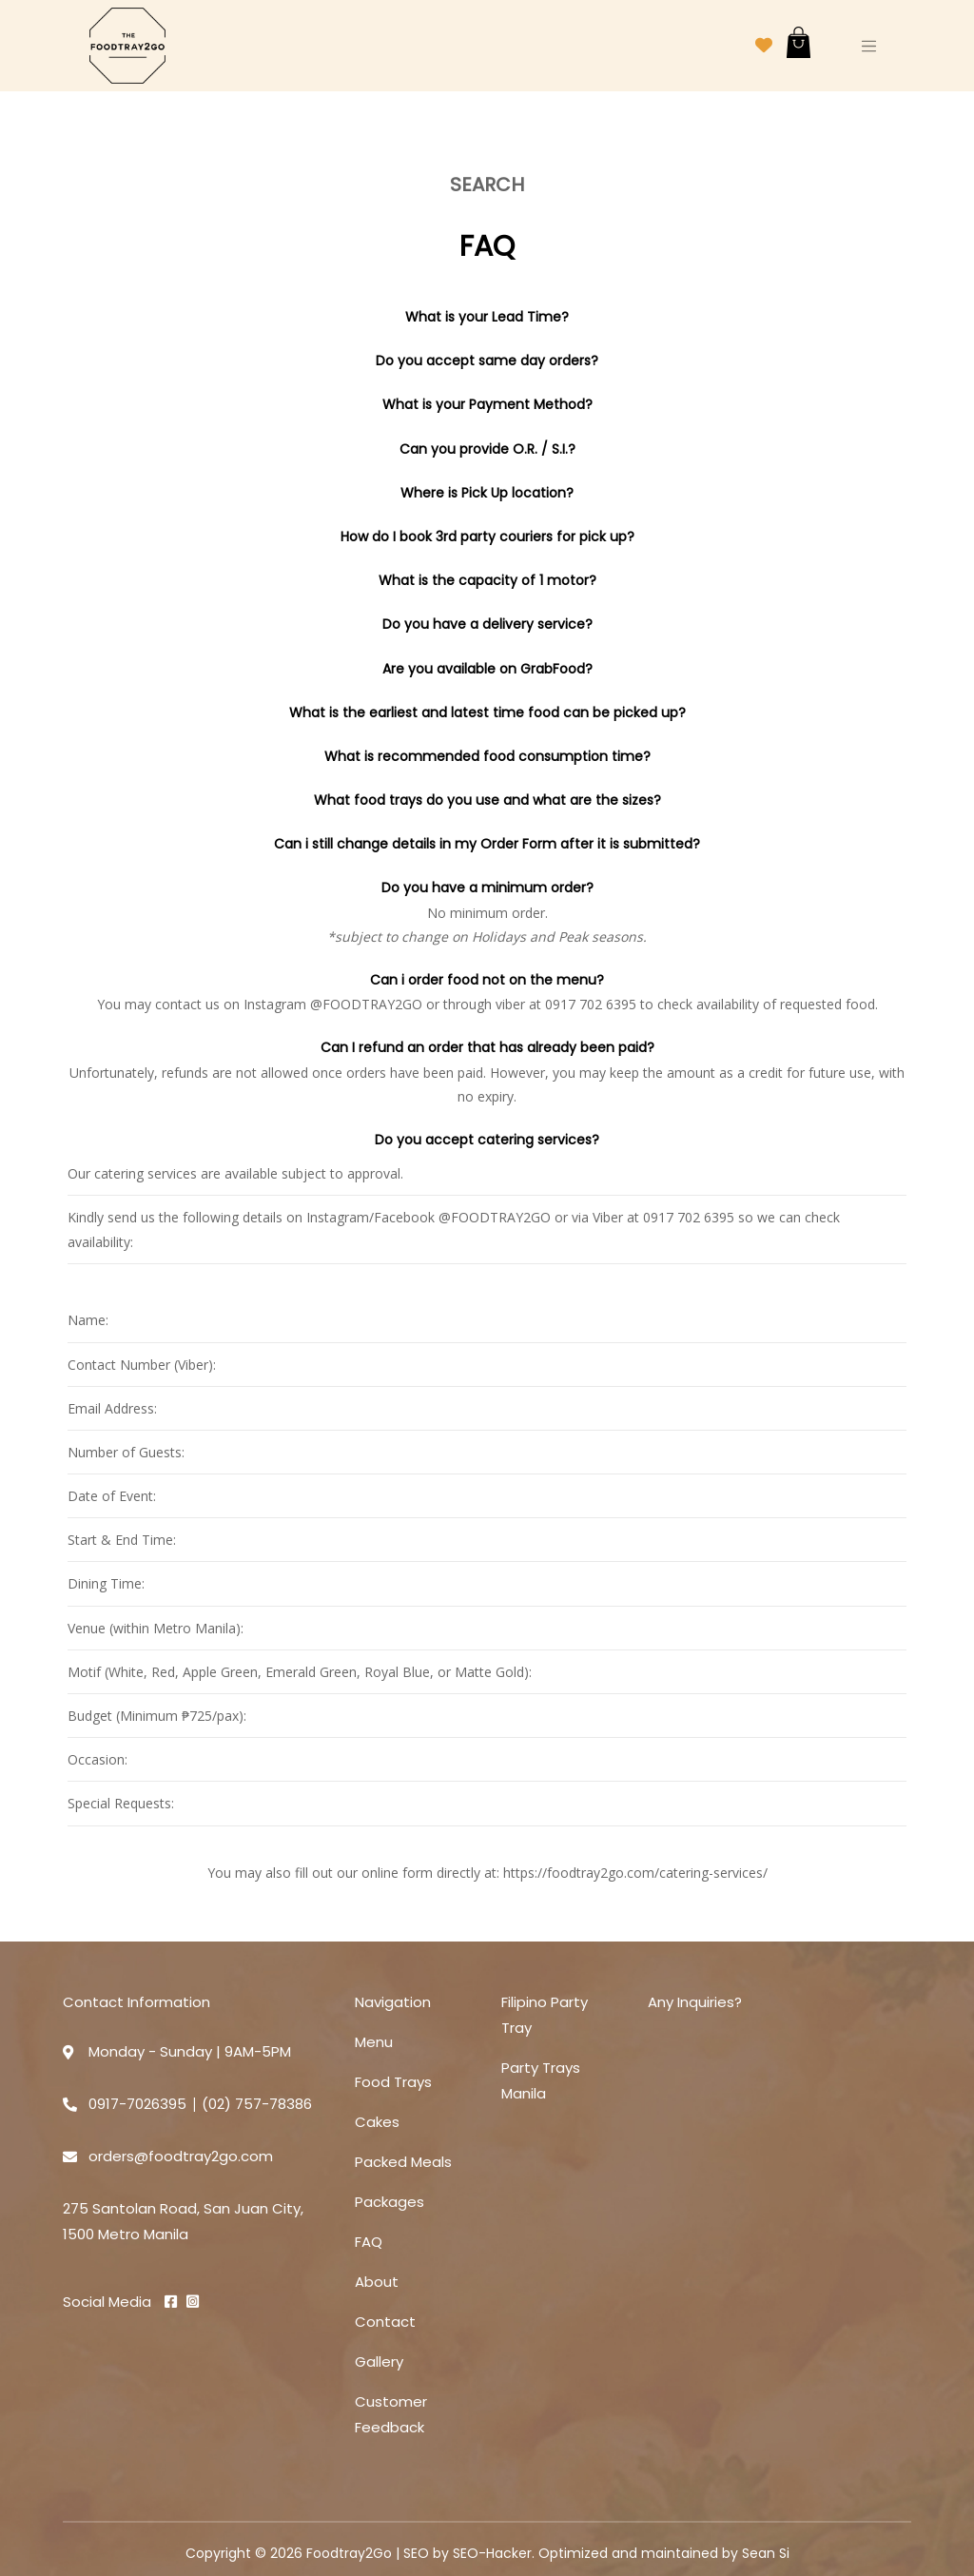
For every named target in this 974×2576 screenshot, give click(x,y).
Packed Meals (403, 2162)
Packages (389, 2202)
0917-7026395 (137, 2104)
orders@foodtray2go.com (180, 2156)
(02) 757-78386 (257, 2104)
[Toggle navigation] (869, 45)
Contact (385, 2322)
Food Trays (393, 2082)
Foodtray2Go (349, 2553)
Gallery (379, 2361)
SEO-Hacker (492, 2553)
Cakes (377, 2122)
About (377, 2282)
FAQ (368, 2242)
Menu (374, 2042)
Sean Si (765, 2553)
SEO (416, 2553)
